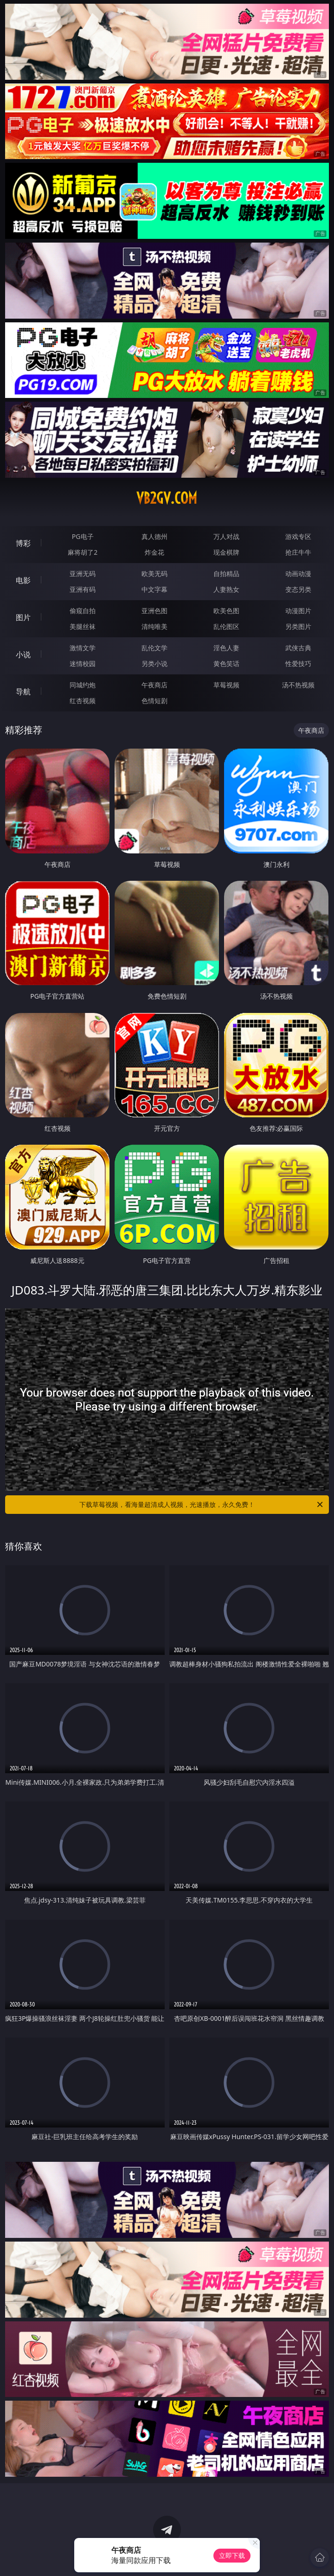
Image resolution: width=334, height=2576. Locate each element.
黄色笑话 (226, 663)
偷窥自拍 (83, 610)
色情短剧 (154, 700)
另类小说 (154, 663)
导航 (23, 691)
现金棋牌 (226, 552)
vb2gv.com (166, 498)
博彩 (23, 543)
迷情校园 (83, 663)
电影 (23, 580)
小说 (23, 654)
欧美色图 (226, 610)
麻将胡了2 (82, 552)
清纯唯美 (154, 626)
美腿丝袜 (83, 626)
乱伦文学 (154, 647)
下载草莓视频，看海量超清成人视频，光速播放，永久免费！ (201, 1504)
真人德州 (154, 536)
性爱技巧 (298, 663)
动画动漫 (298, 573)
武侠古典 (298, 647)
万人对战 (226, 536)
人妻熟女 (226, 589)
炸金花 (154, 552)
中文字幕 (154, 589)
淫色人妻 (226, 647)
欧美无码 (154, 573)
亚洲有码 (83, 589)
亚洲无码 (83, 573)
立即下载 (232, 2555)
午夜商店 (154, 684)
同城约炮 (83, 684)
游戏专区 (298, 536)
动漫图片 (298, 610)
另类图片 (298, 626)
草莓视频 (226, 684)
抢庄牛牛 (298, 552)
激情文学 (83, 647)
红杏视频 (83, 700)
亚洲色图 (154, 610)
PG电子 (83, 536)
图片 (23, 617)
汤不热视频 (298, 684)
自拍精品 (226, 573)
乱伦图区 (226, 626)
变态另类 (298, 589)
